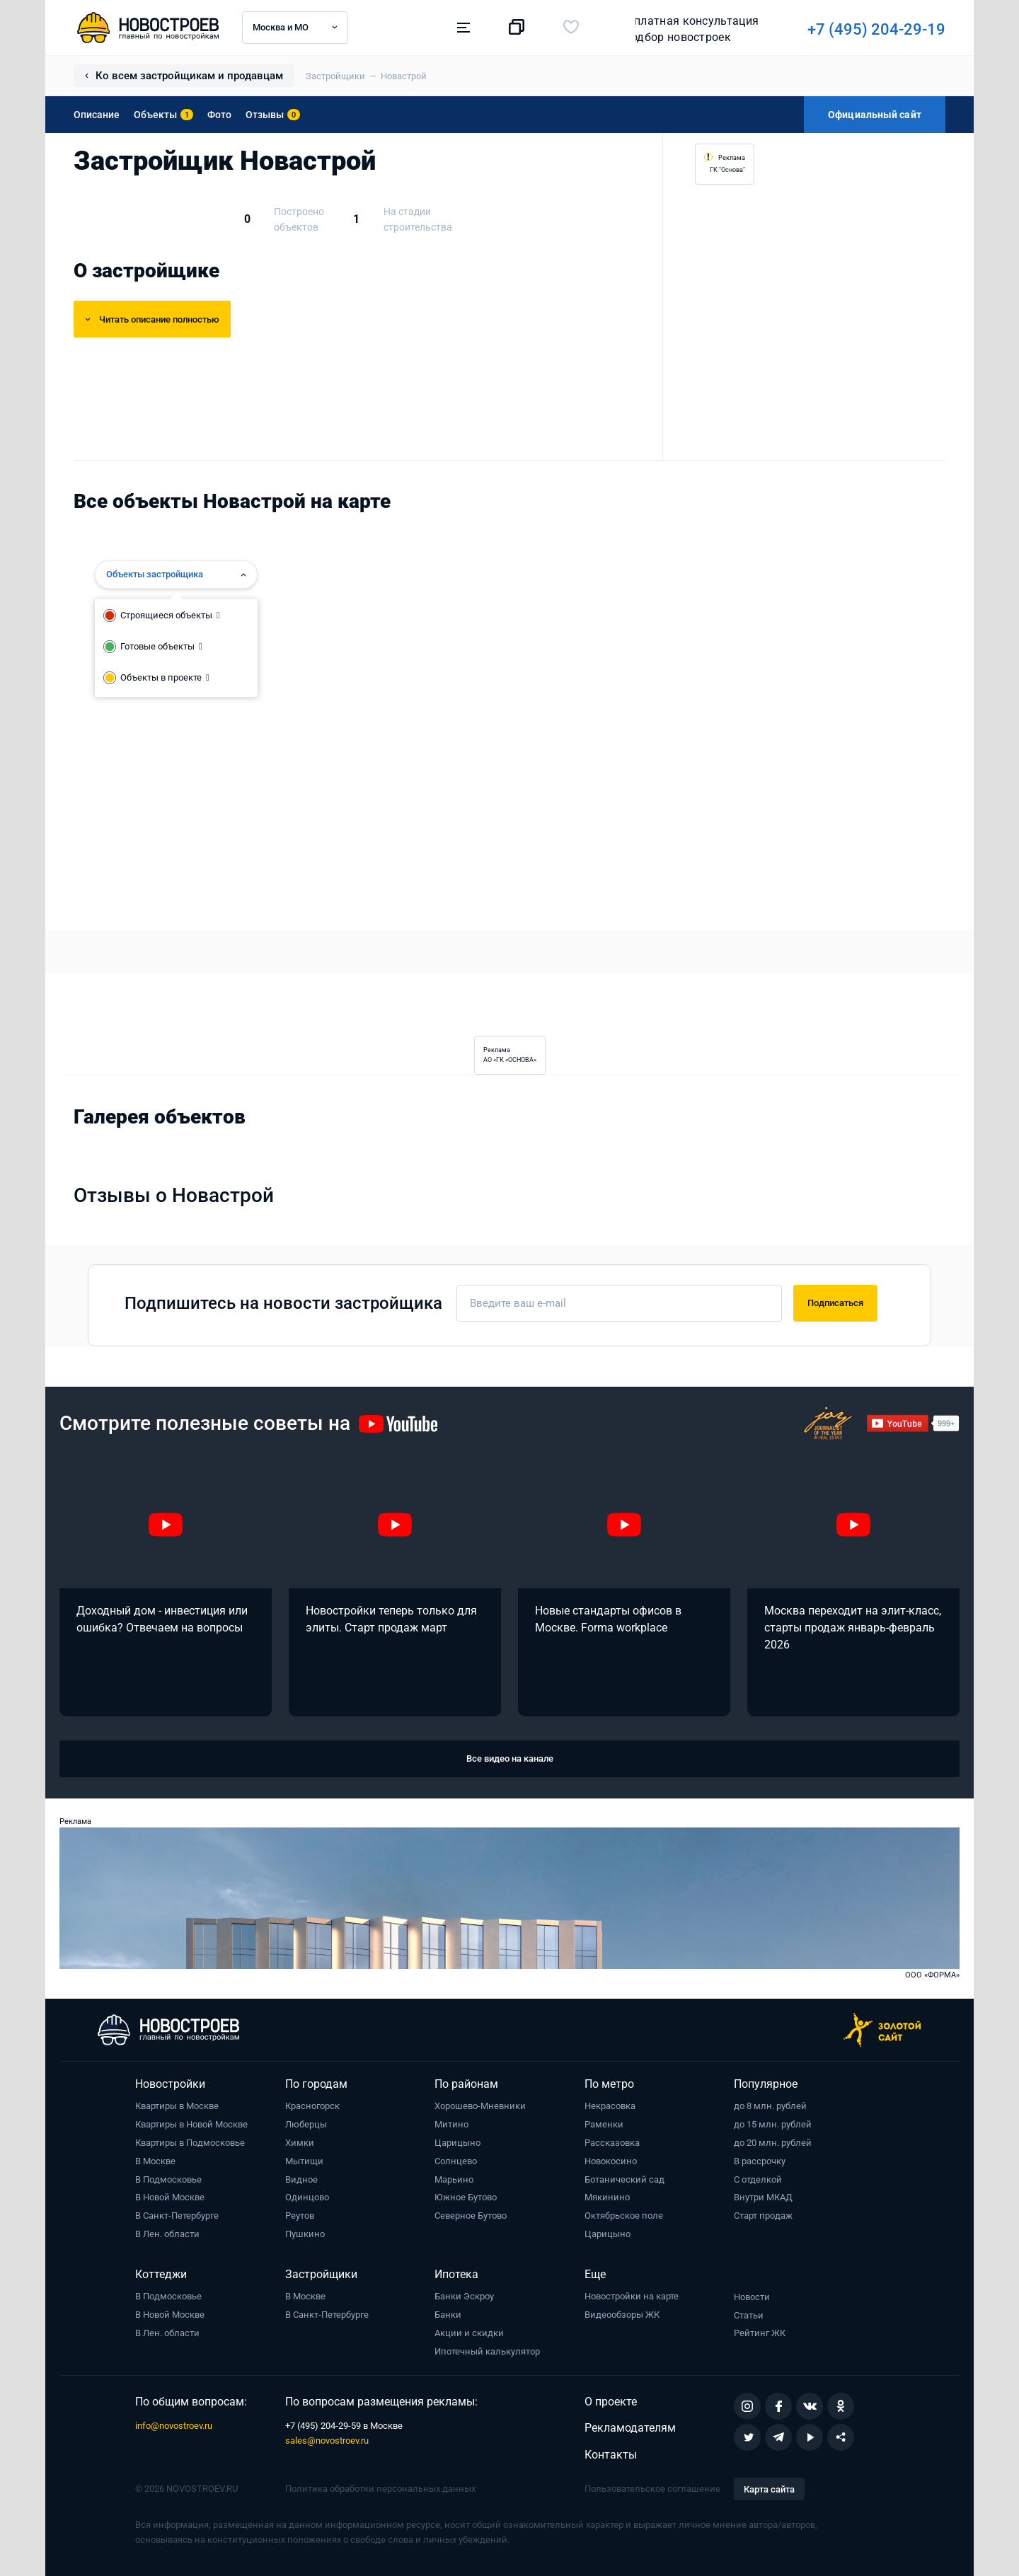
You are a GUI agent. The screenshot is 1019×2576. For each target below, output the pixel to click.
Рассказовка (612, 2142)
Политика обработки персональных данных (380, 2488)
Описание (97, 114)
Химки (299, 2142)
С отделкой (758, 2179)
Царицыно (457, 2142)
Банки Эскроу (464, 2296)
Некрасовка (610, 2106)
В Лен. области (167, 2234)
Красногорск (312, 2106)
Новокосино (611, 2161)
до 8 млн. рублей (770, 2106)
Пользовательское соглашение (652, 2488)
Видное (301, 2179)
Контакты (611, 2454)
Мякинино (607, 2197)
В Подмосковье (168, 2179)
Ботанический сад (624, 2179)
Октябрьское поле (624, 2215)
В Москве (155, 2161)
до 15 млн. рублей (773, 2124)
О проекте (611, 2401)
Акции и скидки (469, 2333)
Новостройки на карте (632, 2296)
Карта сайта (769, 2489)
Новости (752, 2297)
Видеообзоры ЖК (622, 2314)
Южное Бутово (465, 2197)
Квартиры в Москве (177, 2106)
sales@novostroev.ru (327, 2440)
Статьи (749, 2315)
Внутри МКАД (763, 2197)
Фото (219, 114)
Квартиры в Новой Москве (191, 2124)
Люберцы (306, 2124)
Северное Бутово (470, 2215)
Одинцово (307, 2197)
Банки (447, 2314)
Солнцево (455, 2161)
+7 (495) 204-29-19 (680, 29)
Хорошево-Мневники (480, 2106)
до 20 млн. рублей (773, 2142)
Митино (451, 2124)
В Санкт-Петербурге (177, 2215)
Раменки (604, 2124)
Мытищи (304, 2161)
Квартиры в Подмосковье (190, 2142)
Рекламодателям (630, 2428)
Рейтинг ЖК (759, 2333)
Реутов (299, 2215)
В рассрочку (759, 2161)
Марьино (453, 2179)
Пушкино (305, 2234)
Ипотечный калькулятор (487, 2351)
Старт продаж (763, 2215)
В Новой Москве (170, 2197)
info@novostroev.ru (173, 2425)
